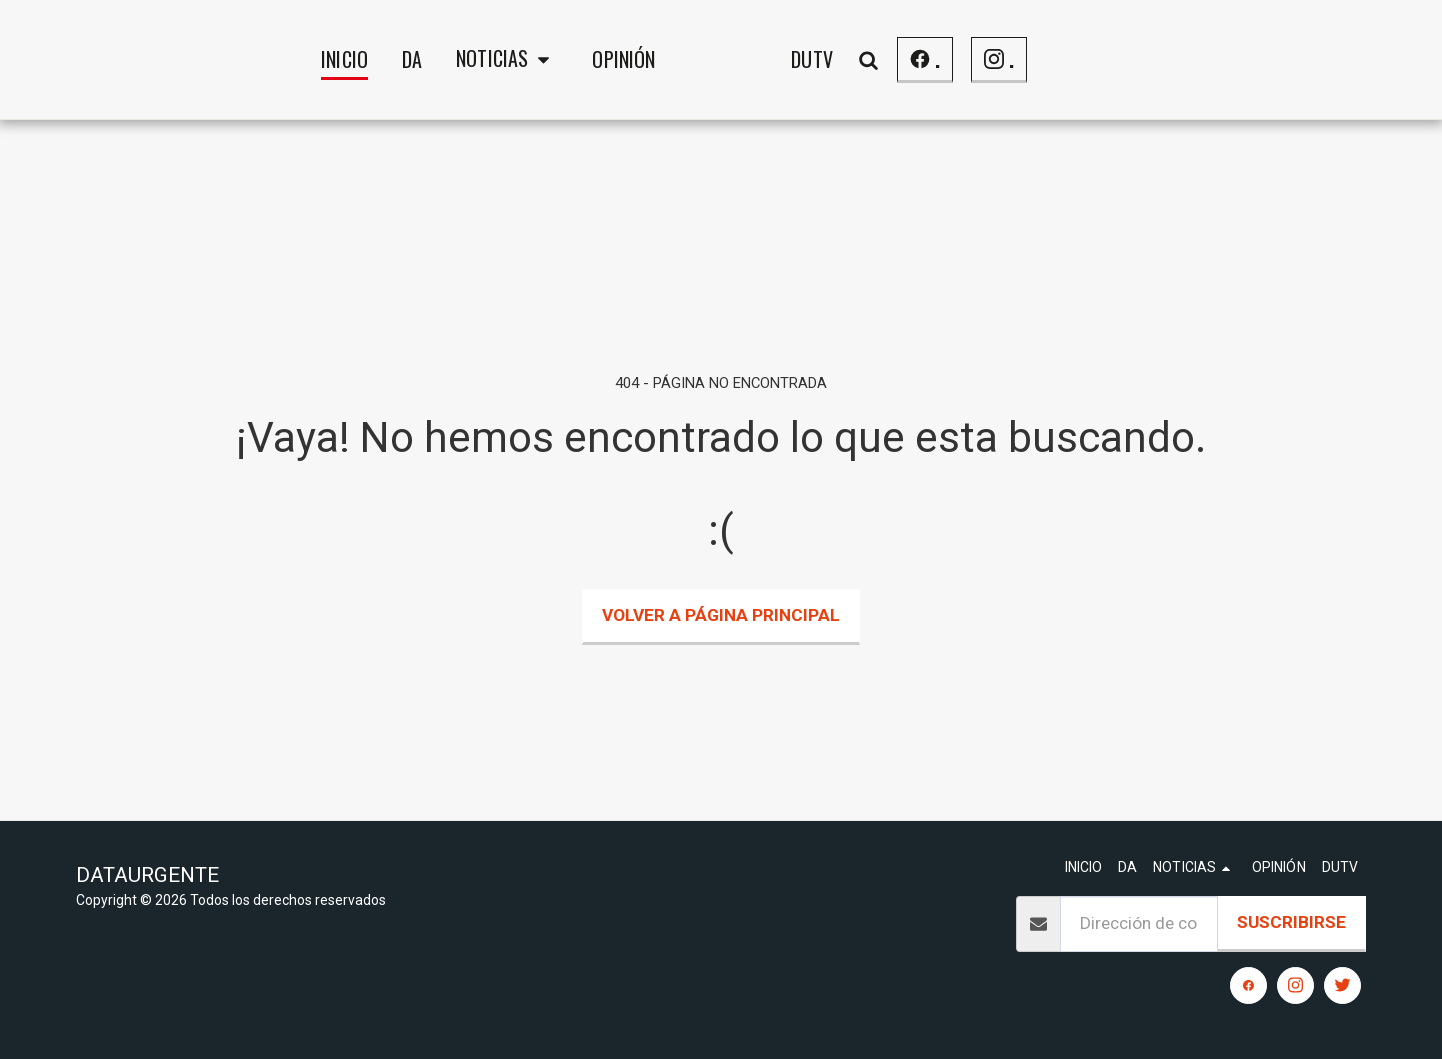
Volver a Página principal (721, 615)
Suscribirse (1291, 922)
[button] (350, 60)
